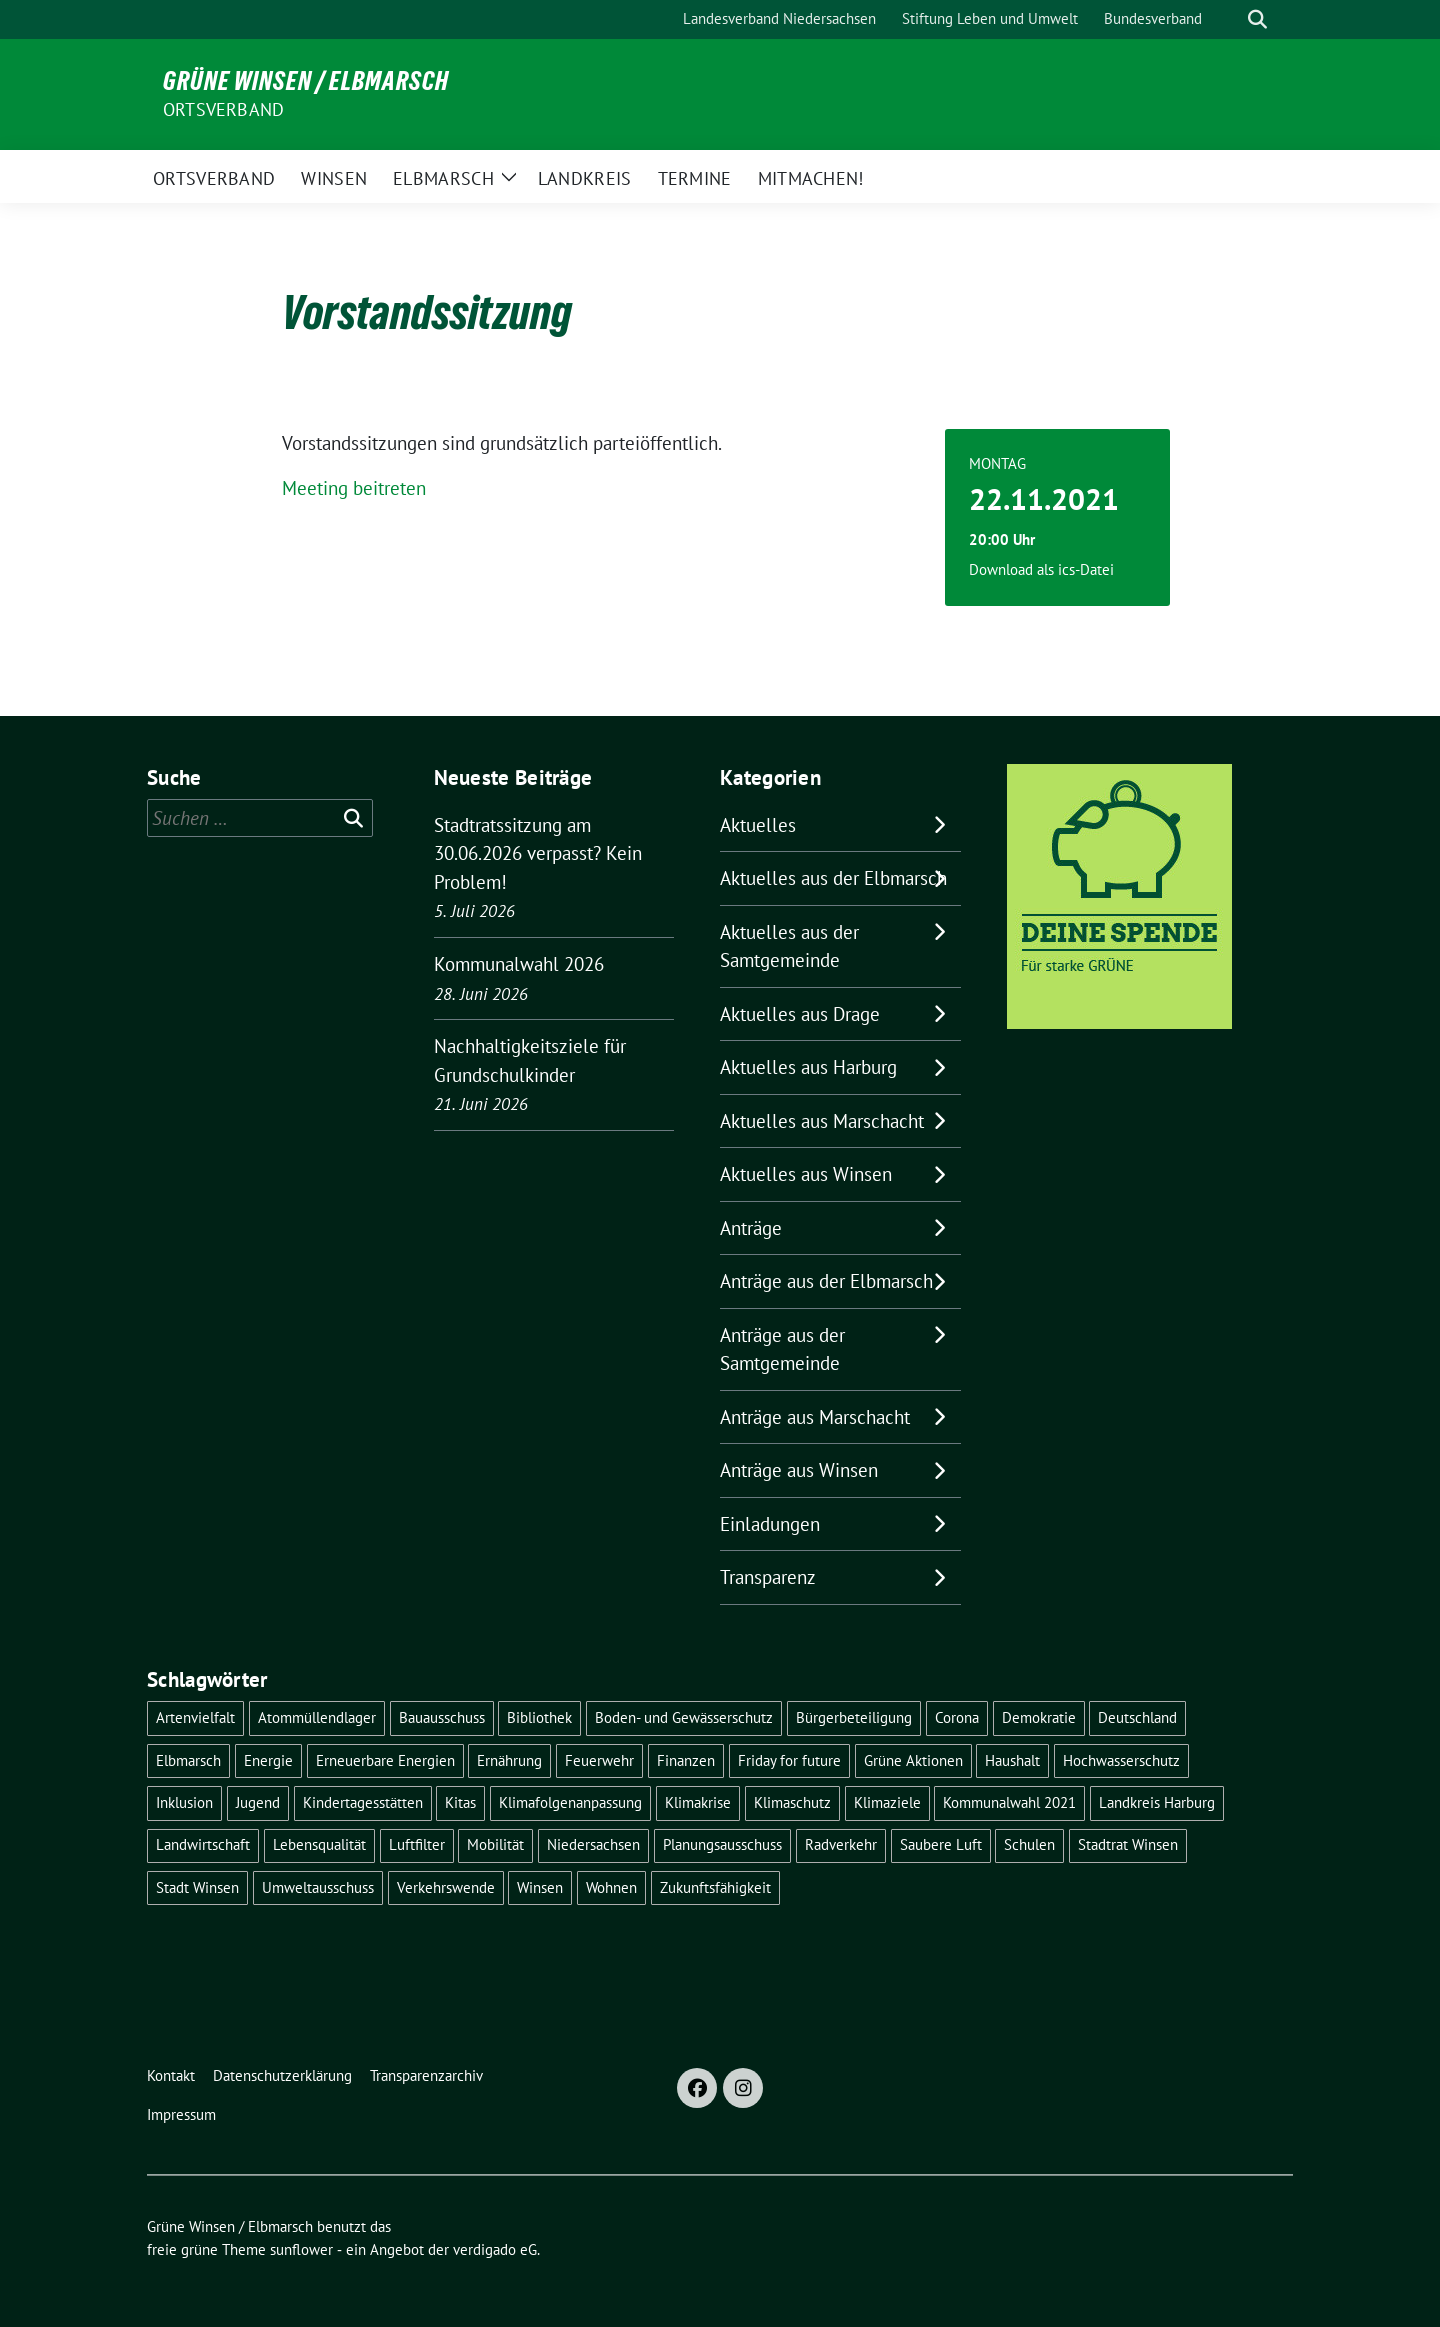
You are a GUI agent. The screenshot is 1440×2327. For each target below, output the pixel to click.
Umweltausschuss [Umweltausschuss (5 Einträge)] (318, 1887)
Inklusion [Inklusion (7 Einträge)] (184, 1802)
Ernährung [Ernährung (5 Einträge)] (509, 1760)
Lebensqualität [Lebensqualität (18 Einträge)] (319, 1844)
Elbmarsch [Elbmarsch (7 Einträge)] (188, 1760)
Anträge (751, 1228)
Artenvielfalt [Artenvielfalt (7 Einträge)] (195, 1717)
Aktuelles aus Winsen (806, 1174)
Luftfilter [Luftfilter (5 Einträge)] (417, 1844)
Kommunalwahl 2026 (519, 964)
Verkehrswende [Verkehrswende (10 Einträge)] (446, 1887)
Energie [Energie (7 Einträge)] (268, 1760)
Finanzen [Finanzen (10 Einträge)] (686, 1760)
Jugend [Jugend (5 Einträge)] (258, 1802)
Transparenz (768, 1577)
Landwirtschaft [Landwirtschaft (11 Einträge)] (203, 1844)
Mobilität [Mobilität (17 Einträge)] (495, 1844)
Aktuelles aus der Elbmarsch (833, 878)
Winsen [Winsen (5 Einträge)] (540, 1887)
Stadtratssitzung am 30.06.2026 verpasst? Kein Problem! (538, 853)
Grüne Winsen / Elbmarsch (306, 81)
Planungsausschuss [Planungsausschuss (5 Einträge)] (722, 1844)
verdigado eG (495, 2249)
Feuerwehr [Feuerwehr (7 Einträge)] (599, 1760)
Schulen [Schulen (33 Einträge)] (1029, 1844)
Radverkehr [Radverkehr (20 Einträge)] (841, 1844)
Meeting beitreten (354, 488)
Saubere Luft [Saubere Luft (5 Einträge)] (941, 1844)
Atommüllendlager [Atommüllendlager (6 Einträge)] (317, 1717)
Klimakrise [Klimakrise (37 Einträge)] (698, 1802)
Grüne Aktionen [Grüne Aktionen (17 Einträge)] (913, 1760)
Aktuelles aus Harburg (808, 1067)
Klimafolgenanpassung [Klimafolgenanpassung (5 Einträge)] (570, 1802)
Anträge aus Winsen (799, 1470)
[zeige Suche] (1257, 19)
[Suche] (1229, 19)
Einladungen (770, 1524)
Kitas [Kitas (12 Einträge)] (460, 1802)
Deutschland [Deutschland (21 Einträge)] (1137, 1717)
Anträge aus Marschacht (815, 1417)
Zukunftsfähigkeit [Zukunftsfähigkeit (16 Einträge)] (715, 1887)
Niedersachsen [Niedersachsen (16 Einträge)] (593, 1844)
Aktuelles (758, 825)
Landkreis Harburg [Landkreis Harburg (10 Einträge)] (1157, 1802)
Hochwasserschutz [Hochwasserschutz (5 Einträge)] (1121, 1760)
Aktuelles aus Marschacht (822, 1121)
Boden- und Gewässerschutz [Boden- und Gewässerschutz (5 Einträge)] (684, 1717)
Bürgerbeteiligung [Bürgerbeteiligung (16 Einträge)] (854, 1717)
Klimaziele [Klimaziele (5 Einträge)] (887, 1802)
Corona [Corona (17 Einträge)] (957, 1717)
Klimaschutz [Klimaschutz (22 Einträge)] (792, 1802)
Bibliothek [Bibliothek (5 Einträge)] (539, 1717)
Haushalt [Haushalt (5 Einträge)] (1012, 1760)
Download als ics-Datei (1041, 569)
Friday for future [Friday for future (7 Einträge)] (789, 1760)
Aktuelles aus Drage (800, 1014)
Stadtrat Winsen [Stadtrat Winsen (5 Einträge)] (1128, 1844)
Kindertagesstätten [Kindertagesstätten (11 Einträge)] (363, 1802)
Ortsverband (223, 109)
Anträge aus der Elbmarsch (826, 1281)
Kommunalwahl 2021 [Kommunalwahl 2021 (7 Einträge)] (1009, 1802)
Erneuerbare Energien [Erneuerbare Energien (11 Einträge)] (385, 1760)
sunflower (301, 2249)
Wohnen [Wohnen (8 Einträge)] (611, 1887)
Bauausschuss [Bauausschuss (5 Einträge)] (442, 1717)
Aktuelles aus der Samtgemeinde (789, 946)
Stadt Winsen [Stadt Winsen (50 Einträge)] (197, 1887)
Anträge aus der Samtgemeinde (782, 1349)
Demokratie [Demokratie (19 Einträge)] (1039, 1717)
